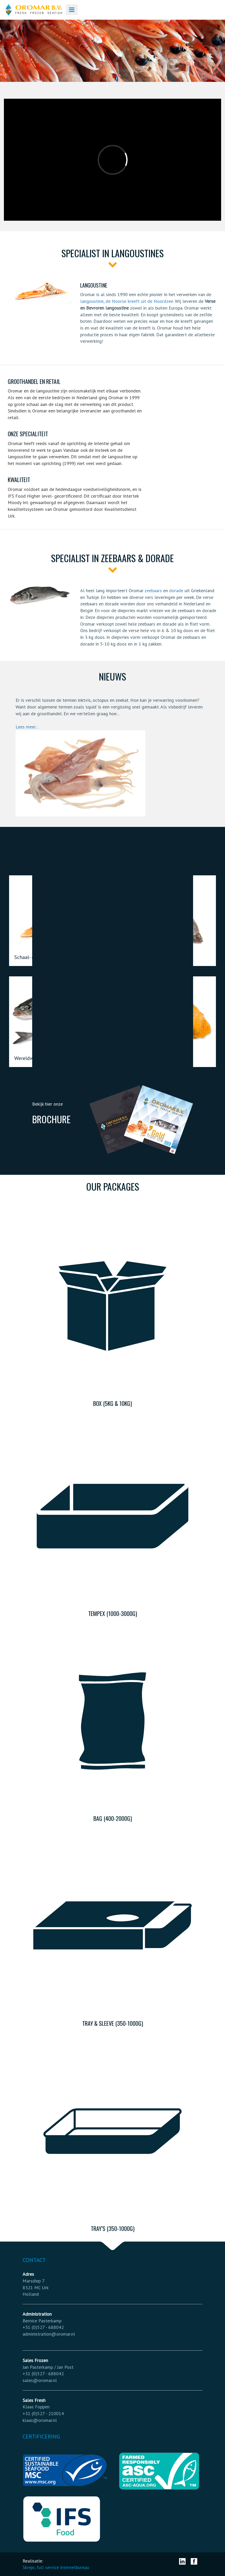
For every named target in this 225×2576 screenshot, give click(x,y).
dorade (176, 590)
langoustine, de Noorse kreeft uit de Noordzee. (127, 301)
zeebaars (153, 590)
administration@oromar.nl (49, 2334)
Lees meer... (27, 727)
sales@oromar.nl (40, 2380)
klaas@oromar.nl (40, 2420)
